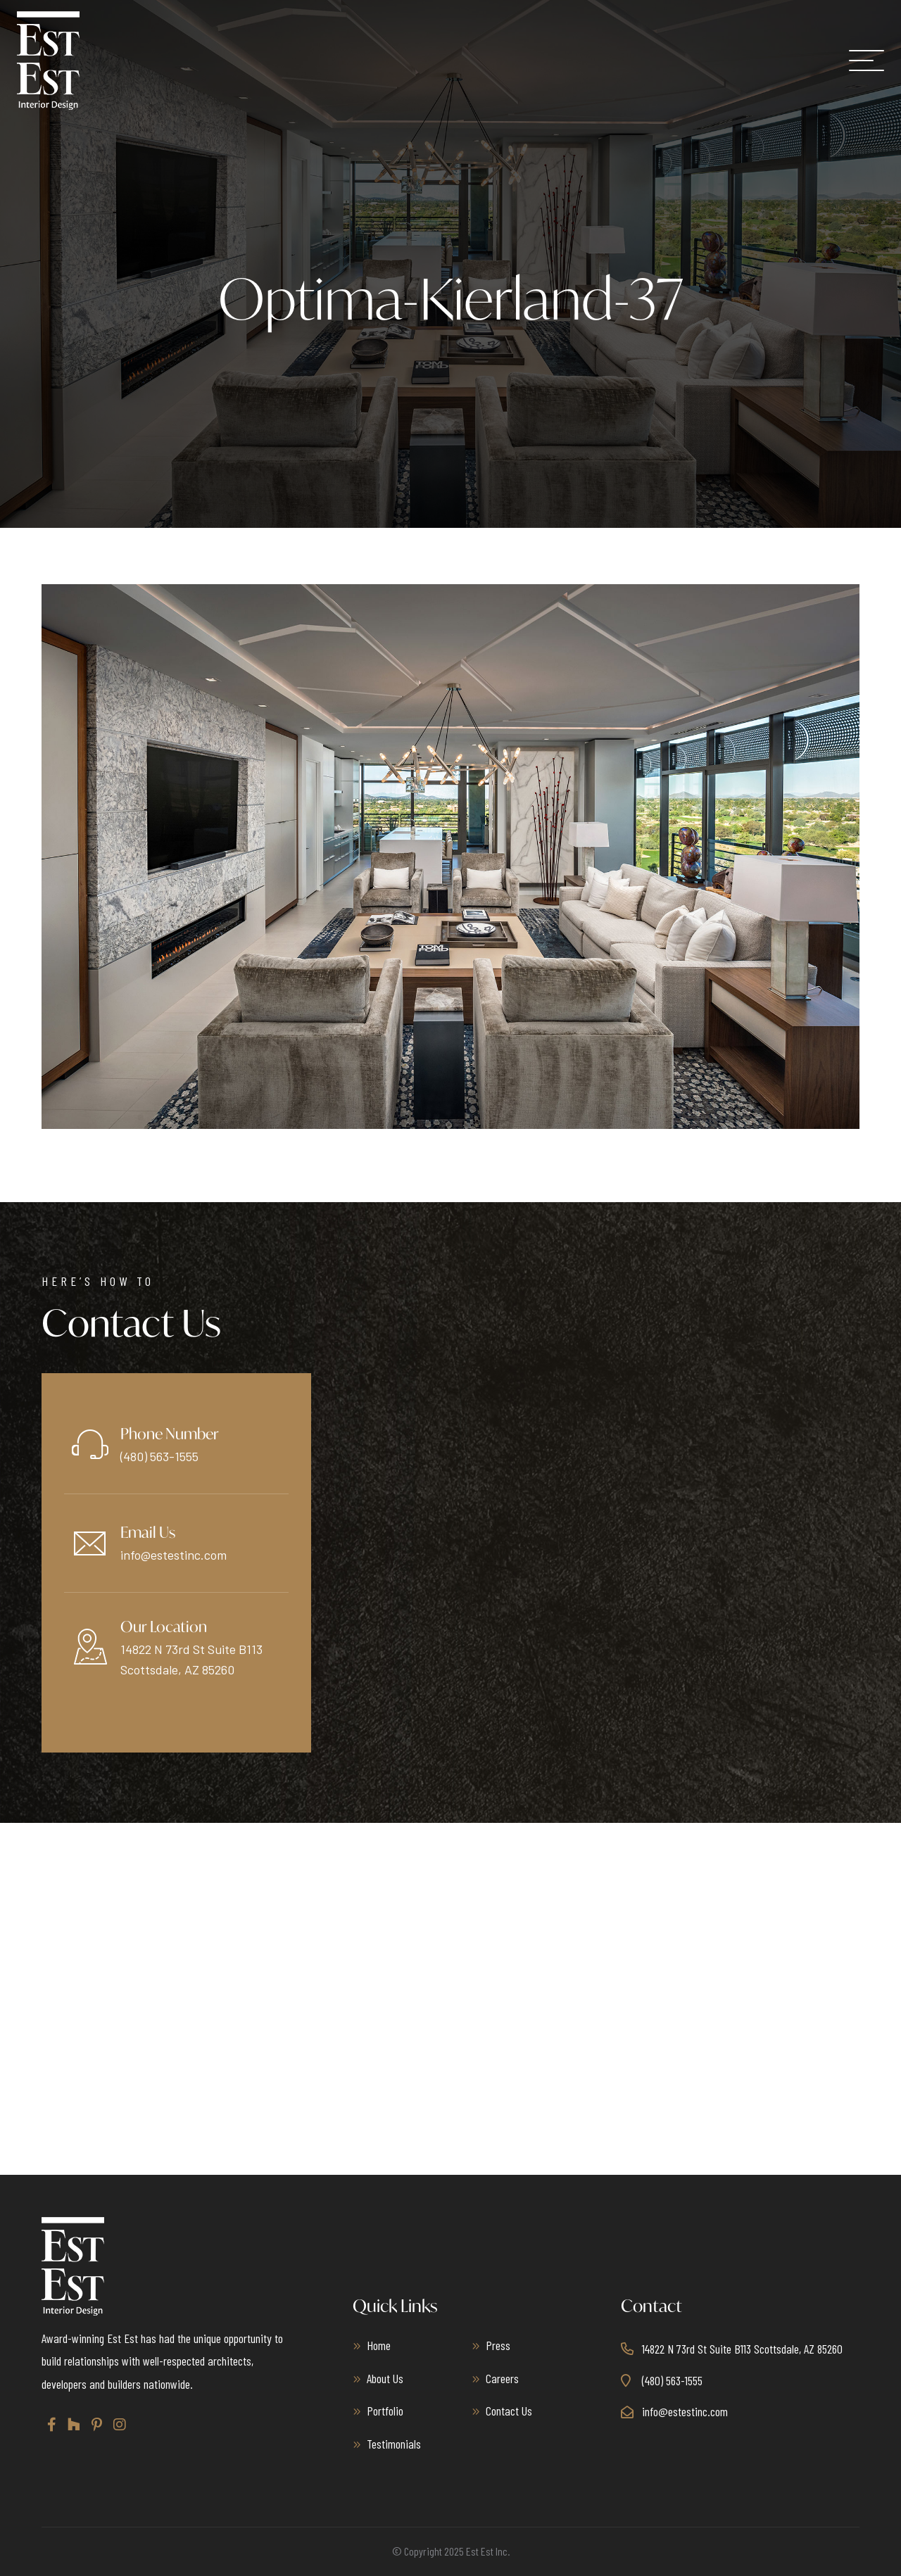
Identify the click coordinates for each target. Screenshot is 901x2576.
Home (379, 2345)
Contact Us (509, 2410)
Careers (502, 2378)
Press (498, 2345)
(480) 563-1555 (159, 1456)
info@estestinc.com (173, 1554)
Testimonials (394, 2443)
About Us (385, 2378)
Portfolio (385, 2410)
